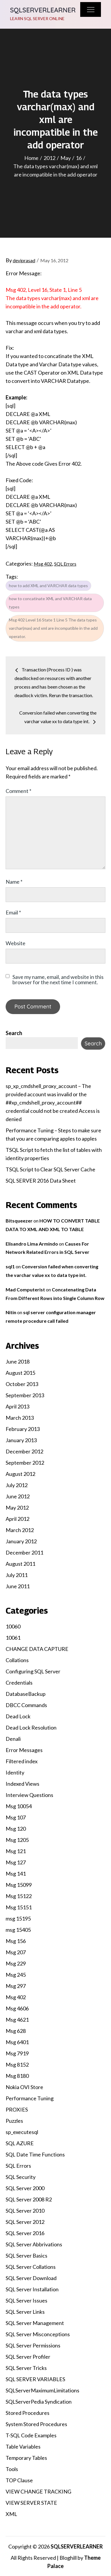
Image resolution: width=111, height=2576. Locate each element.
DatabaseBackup (26, 1694)
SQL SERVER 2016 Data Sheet (41, 1180)
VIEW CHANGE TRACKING (38, 2491)
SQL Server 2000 (25, 2188)
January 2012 (21, 1541)
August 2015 (20, 1372)
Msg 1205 (17, 1840)
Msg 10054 (19, 1806)
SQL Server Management (35, 2323)
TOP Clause (19, 2480)
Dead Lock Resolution (31, 1727)
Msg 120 (16, 1828)
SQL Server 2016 (25, 2233)
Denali (13, 1738)
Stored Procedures (27, 2413)
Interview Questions (29, 1795)
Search (14, 1033)
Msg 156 (16, 1941)
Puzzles (14, 2120)
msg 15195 (18, 1918)
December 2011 (24, 1552)
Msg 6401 (17, 2042)
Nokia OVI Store (24, 2087)
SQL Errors (65, 563)
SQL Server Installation (32, 2289)
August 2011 (20, 1563)
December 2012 (24, 1451)
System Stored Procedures (36, 2424)
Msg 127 (16, 1862)
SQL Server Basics (26, 2255)
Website (15, 943)
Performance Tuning (30, 2098)
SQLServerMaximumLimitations (42, 2390)
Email (13, 912)
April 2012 (17, 1519)
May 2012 (17, 1507)
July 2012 (17, 1485)
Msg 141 (16, 1873)
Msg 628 (16, 2031)
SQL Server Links (25, 2311)
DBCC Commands (26, 1705)
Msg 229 (16, 1963)
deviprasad (24, 260)
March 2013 (20, 1417)
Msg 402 (43, 563)
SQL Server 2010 (25, 2210)
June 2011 (18, 1586)
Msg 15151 (19, 1907)
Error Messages (24, 1750)
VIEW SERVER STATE (31, 2502)
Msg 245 (16, 1974)
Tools (12, 2469)
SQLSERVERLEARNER (43, 10)
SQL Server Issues (26, 2300)
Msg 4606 (17, 2008)
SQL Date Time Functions (35, 2154)
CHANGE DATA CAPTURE (37, 1649)
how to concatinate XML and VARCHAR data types (50, 602)
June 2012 (18, 1496)
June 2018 (18, 1361)
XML (11, 2514)
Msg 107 (16, 1817)
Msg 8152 (17, 2064)
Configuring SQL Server (33, 1671)
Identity (15, 1772)
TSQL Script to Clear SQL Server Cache (50, 1169)
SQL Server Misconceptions (38, 2334)
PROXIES (17, 2109)
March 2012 (20, 1530)
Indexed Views (22, 1783)
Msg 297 (16, 1986)
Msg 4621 (17, 2019)
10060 (13, 1626)
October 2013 (22, 1384)
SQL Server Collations (31, 2266)
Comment (18, 791)
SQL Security (21, 2177)
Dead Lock (18, 1716)
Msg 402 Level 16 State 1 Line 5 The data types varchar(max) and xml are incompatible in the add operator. (53, 628)
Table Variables (23, 2446)
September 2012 (25, 1462)
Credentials (19, 1682)
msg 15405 (18, 1929)
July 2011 (17, 1575)
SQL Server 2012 (25, 2222)
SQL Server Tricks (26, 2368)
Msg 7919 (17, 2053)
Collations (17, 1660)
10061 (13, 1637)
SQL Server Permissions (33, 2345)
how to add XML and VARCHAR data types (48, 585)
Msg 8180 (17, 2076)
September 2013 (25, 1395)
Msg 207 (16, 1952)
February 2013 (23, 1429)
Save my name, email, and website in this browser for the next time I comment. (58, 979)
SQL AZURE (20, 2143)
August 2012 (20, 1474)
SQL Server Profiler (28, 2356)
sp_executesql (22, 2132)
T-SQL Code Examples (31, 2435)
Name (14, 881)
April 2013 (17, 1406)
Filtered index (22, 1761)
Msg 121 (16, 1851)
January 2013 (21, 1440)
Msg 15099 (19, 1885)
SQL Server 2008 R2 (29, 2199)
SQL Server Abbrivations (34, 2244)
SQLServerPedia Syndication (39, 2401)
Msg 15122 (19, 1896)
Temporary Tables (26, 2457)
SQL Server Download (31, 2278)
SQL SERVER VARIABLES (35, 2379)
